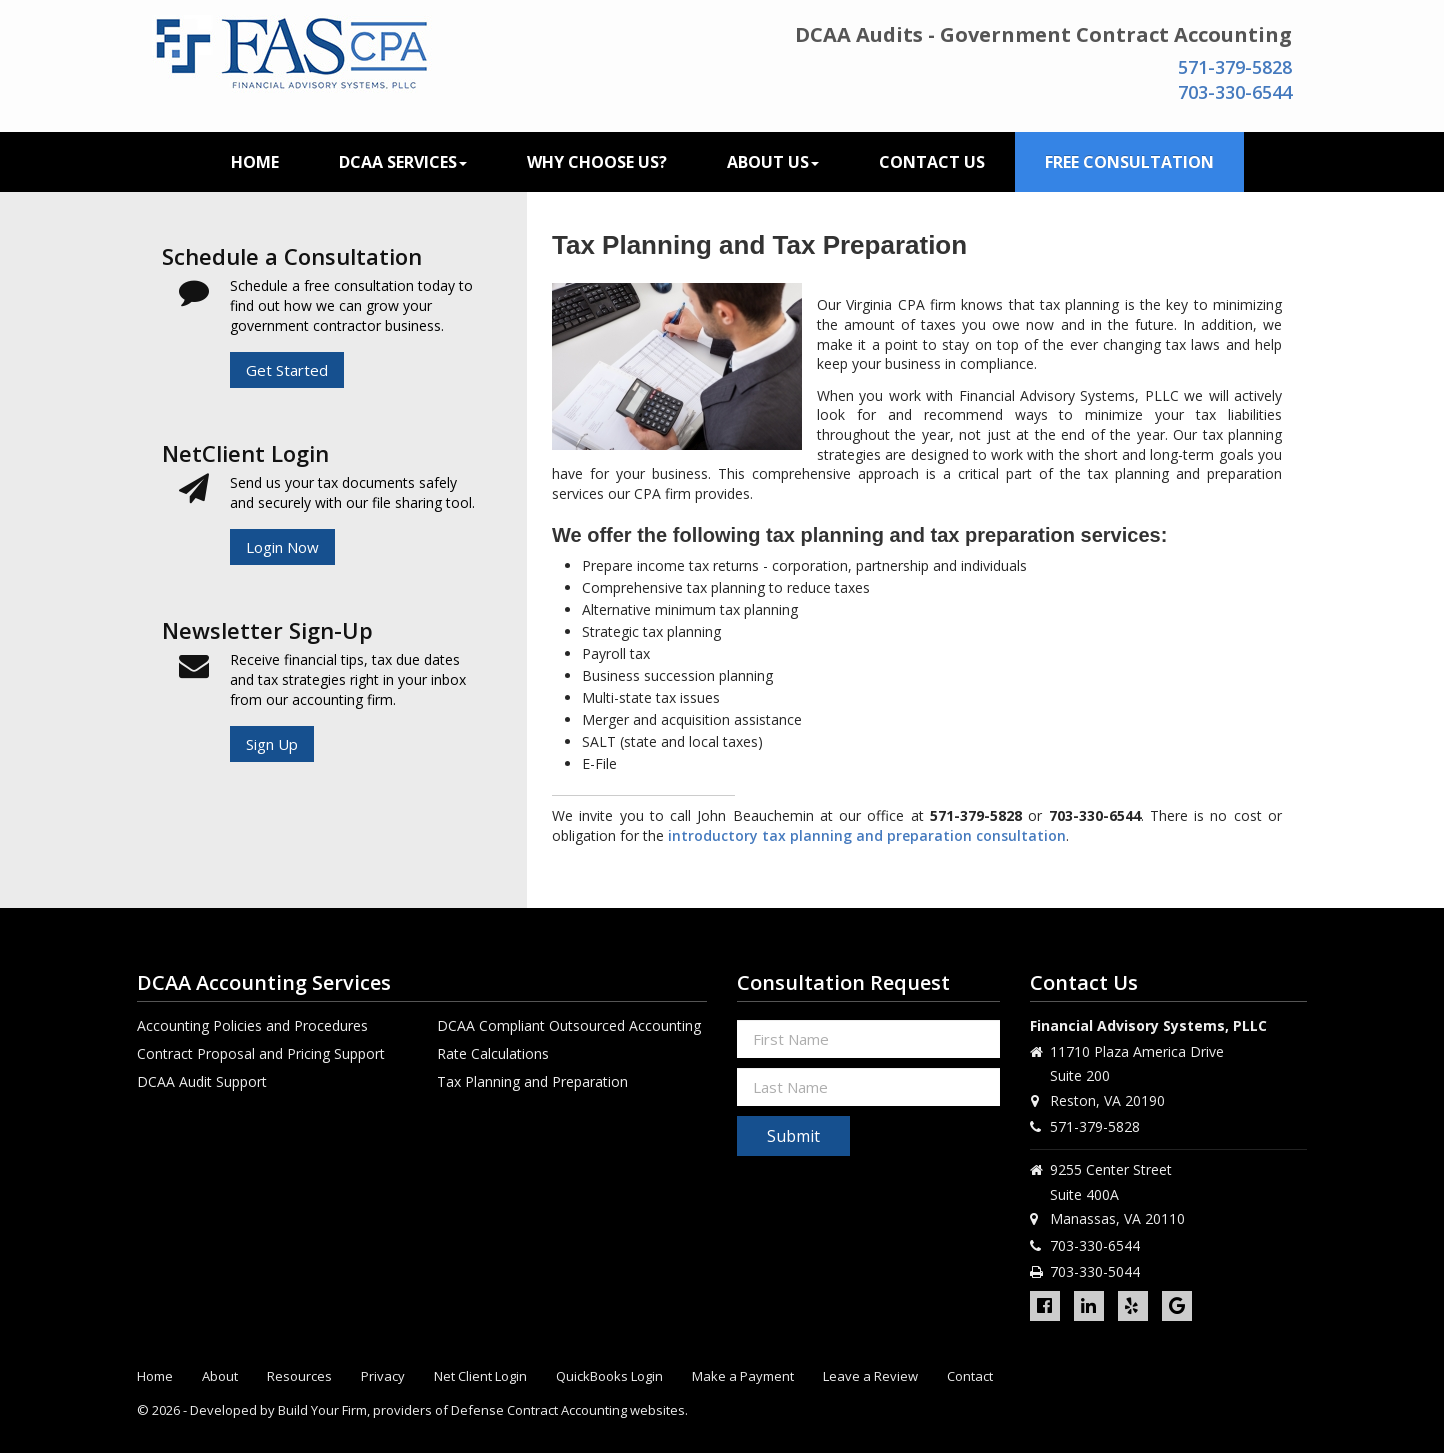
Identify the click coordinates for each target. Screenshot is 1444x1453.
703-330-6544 (1235, 92)
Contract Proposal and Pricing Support (261, 1053)
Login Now (282, 547)
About (220, 1376)
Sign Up (272, 744)
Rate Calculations (493, 1053)
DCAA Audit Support (202, 1081)
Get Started (287, 370)
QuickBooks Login (609, 1376)
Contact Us (932, 162)
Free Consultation (1129, 162)
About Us (773, 162)
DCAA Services (403, 162)
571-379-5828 (1235, 67)
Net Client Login (480, 1376)
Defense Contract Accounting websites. (569, 1410)
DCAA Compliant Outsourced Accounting (569, 1025)
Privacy (383, 1376)
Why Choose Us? (597, 162)
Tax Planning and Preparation (532, 1081)
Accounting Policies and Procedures (252, 1025)
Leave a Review (870, 1376)
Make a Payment (743, 1376)
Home (255, 162)
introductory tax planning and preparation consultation (867, 835)
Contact (970, 1376)
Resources (299, 1376)
